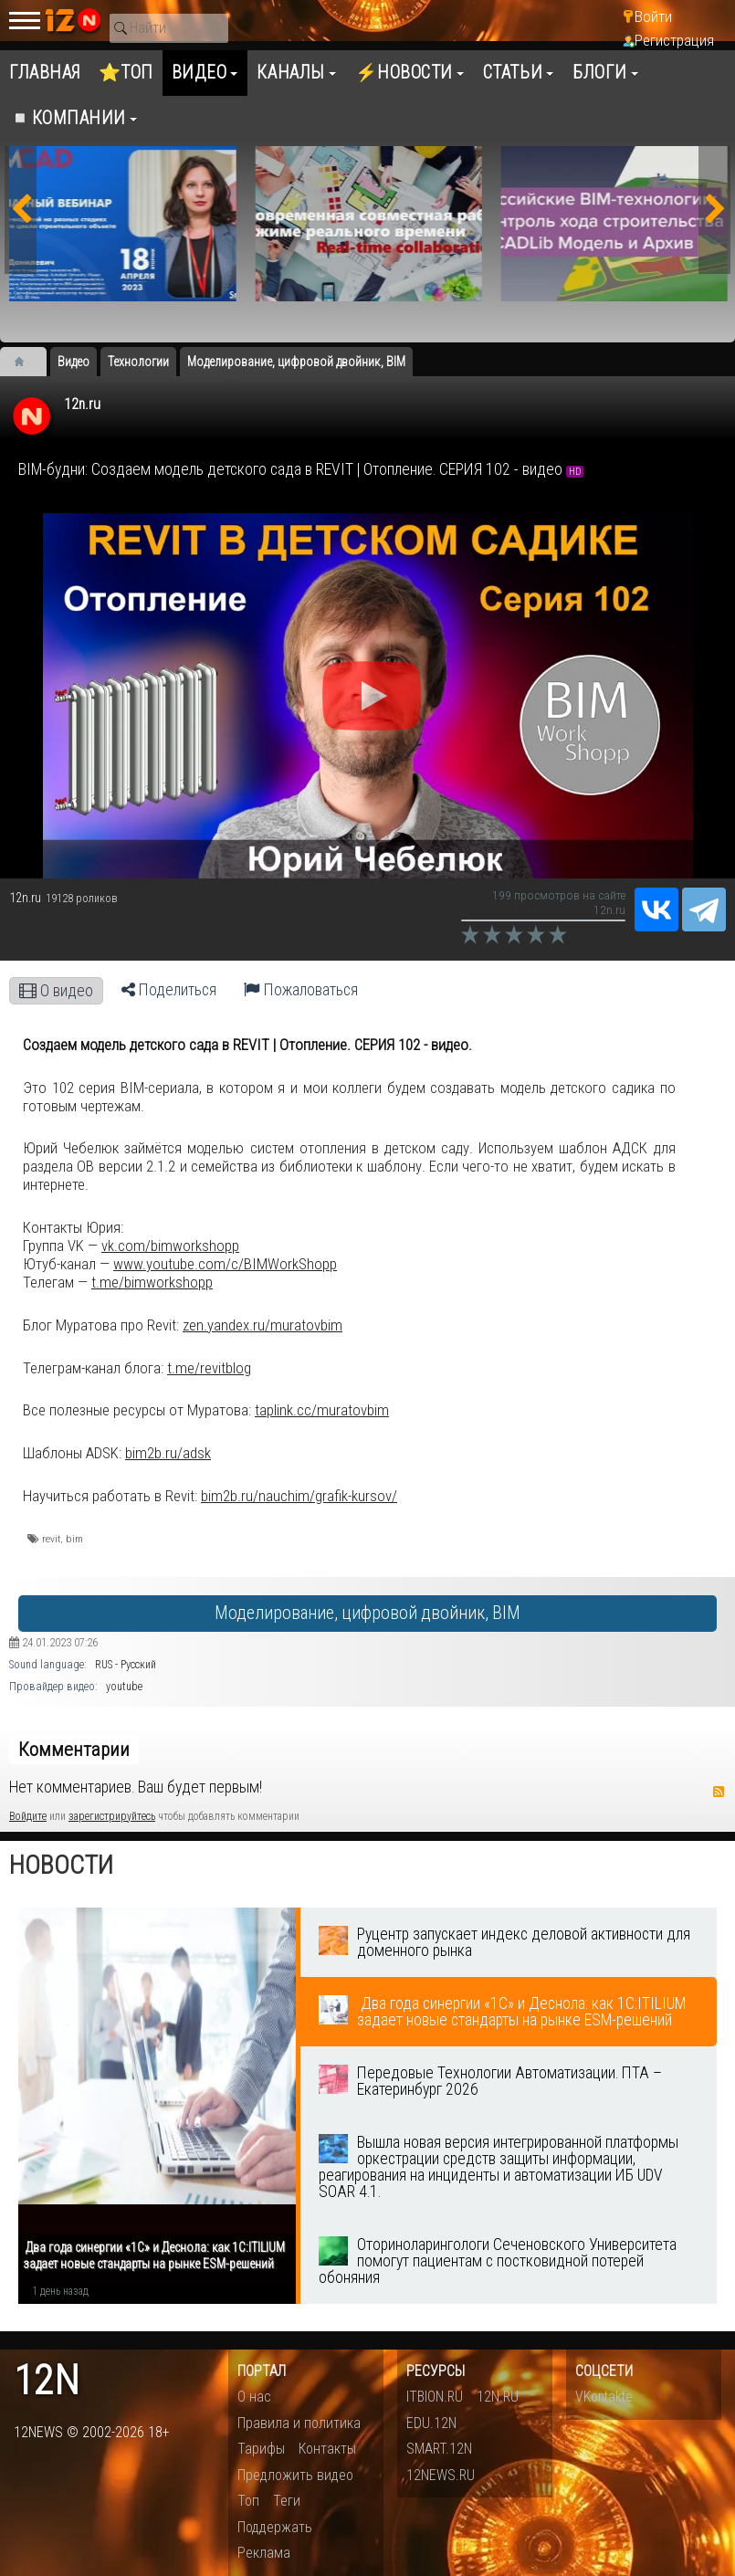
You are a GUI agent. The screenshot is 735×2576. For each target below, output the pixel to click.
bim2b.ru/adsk (168, 1453)
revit (51, 1538)
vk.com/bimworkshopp (170, 1245)
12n (46, 2381)
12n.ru (82, 404)
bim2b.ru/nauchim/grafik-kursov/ (299, 1496)
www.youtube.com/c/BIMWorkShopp (225, 1264)
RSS (718, 1791)
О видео (56, 991)
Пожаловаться (301, 990)
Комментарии (74, 1750)
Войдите (28, 1816)
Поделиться (168, 990)
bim (74, 1538)
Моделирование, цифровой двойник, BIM (367, 1613)
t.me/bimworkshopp (152, 1282)
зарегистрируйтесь (111, 1816)
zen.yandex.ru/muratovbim (262, 1325)
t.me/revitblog (209, 1368)
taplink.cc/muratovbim (322, 1410)
